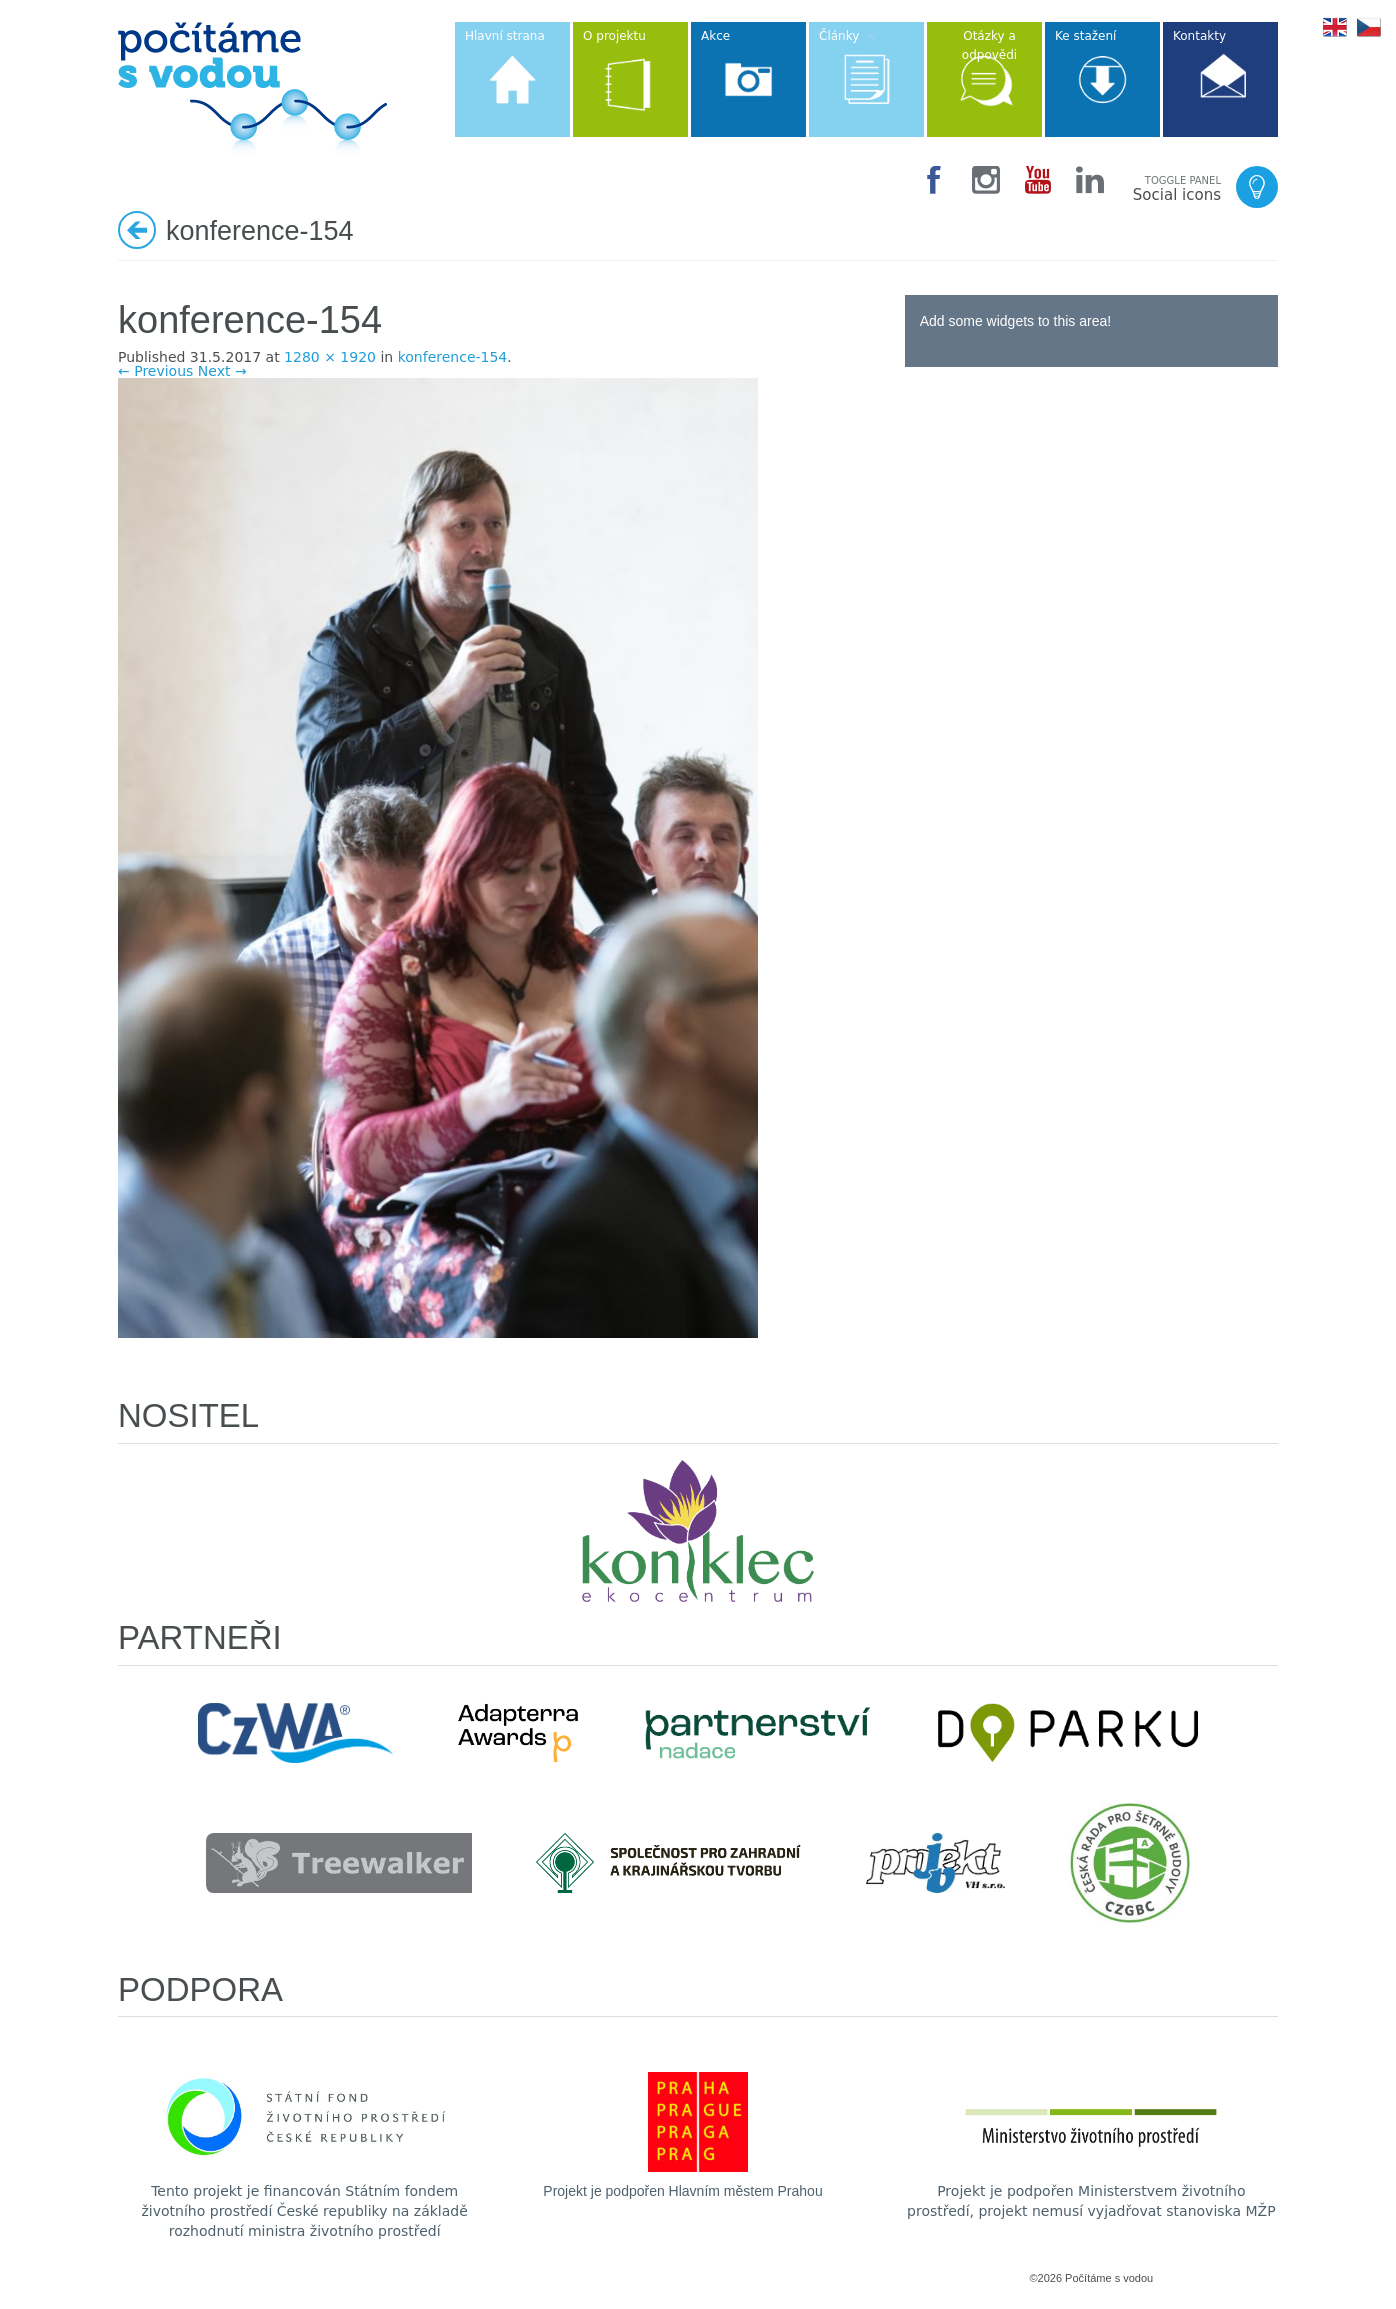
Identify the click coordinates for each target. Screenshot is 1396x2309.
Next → (222, 371)
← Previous (155, 371)
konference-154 (453, 357)
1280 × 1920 (330, 357)
